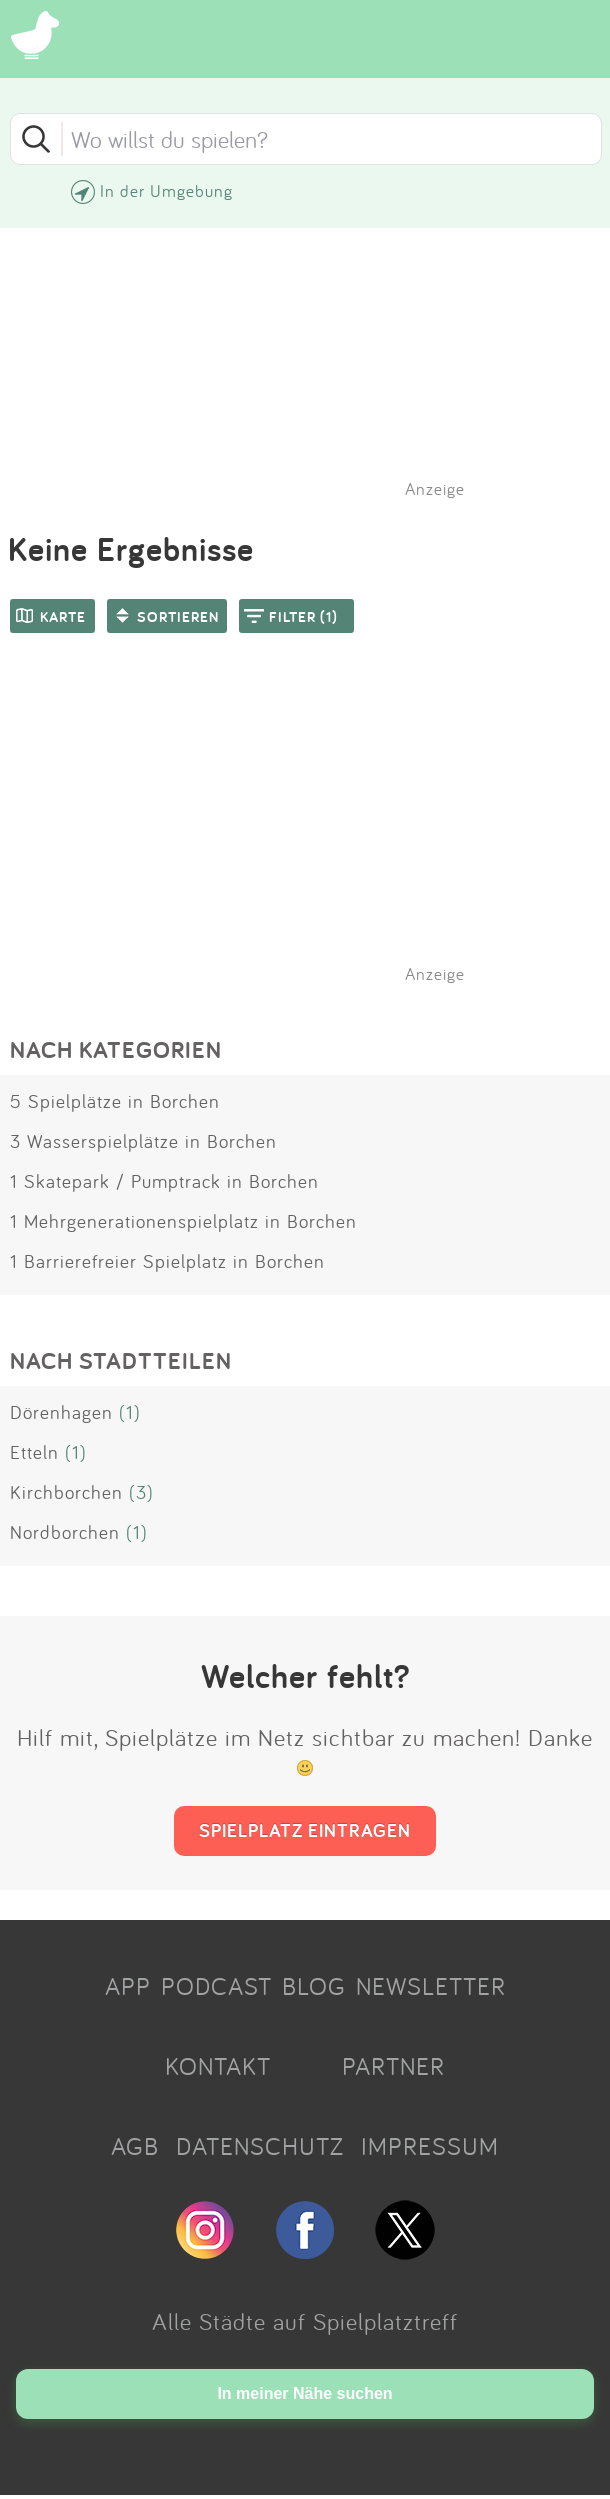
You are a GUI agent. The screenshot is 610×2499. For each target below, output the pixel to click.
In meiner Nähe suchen (304, 2393)
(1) (130, 1412)
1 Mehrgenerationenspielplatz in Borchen (183, 1221)
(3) (141, 1492)
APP (128, 1986)
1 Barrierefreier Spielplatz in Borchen (167, 1261)
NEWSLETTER (431, 1986)
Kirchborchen (66, 1492)
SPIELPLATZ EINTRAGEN (305, 1830)
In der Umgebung (166, 190)
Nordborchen (65, 1532)
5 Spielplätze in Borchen (115, 1101)
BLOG (314, 1986)
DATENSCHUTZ (260, 2146)
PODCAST (216, 1986)
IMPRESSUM (430, 2146)
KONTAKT (218, 2066)
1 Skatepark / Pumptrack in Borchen (164, 1181)
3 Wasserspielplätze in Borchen (143, 1141)
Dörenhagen (61, 1412)
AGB (135, 2146)
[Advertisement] (315, 834)
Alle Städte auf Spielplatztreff (305, 2321)
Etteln (34, 1452)
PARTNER (393, 2066)
